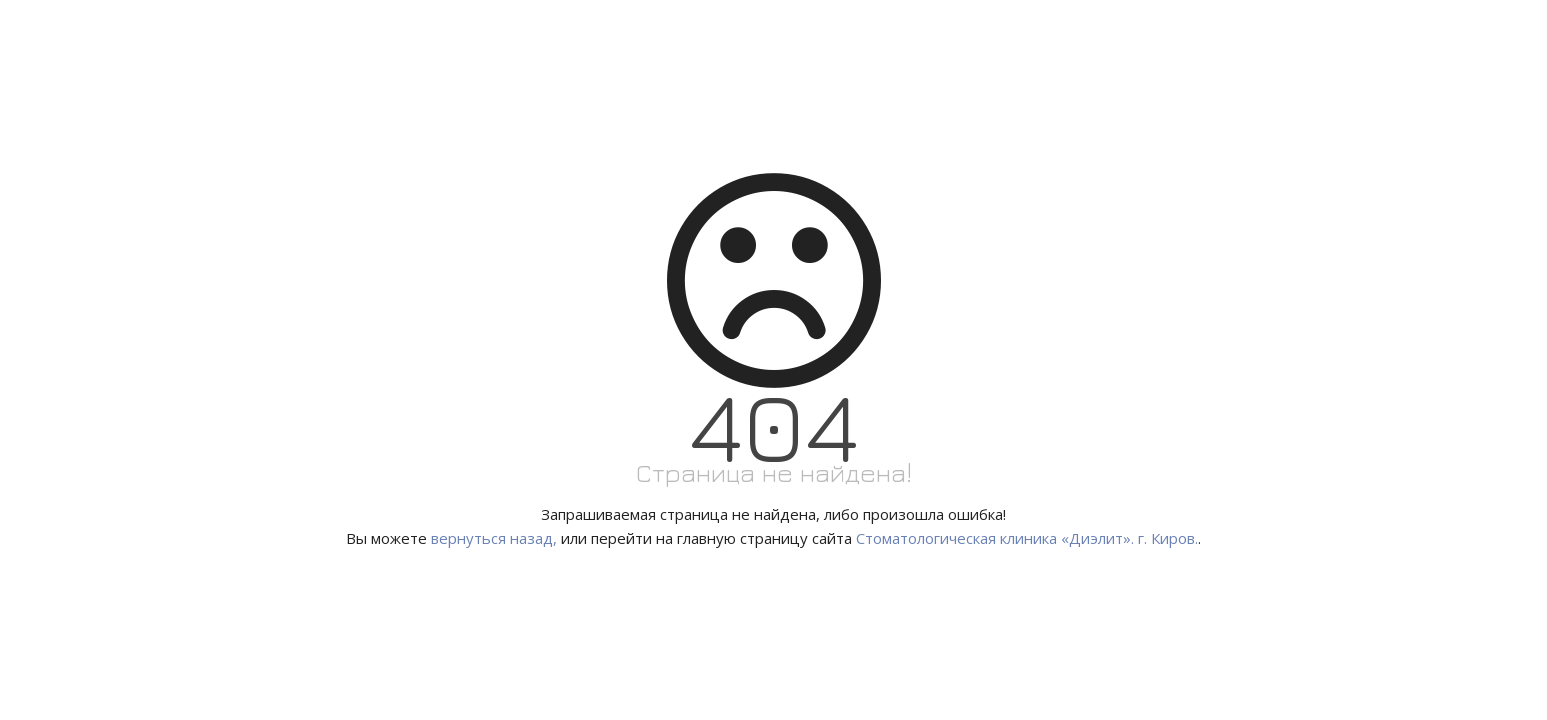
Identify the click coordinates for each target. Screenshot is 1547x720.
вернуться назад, (494, 538)
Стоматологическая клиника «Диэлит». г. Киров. (1027, 538)
